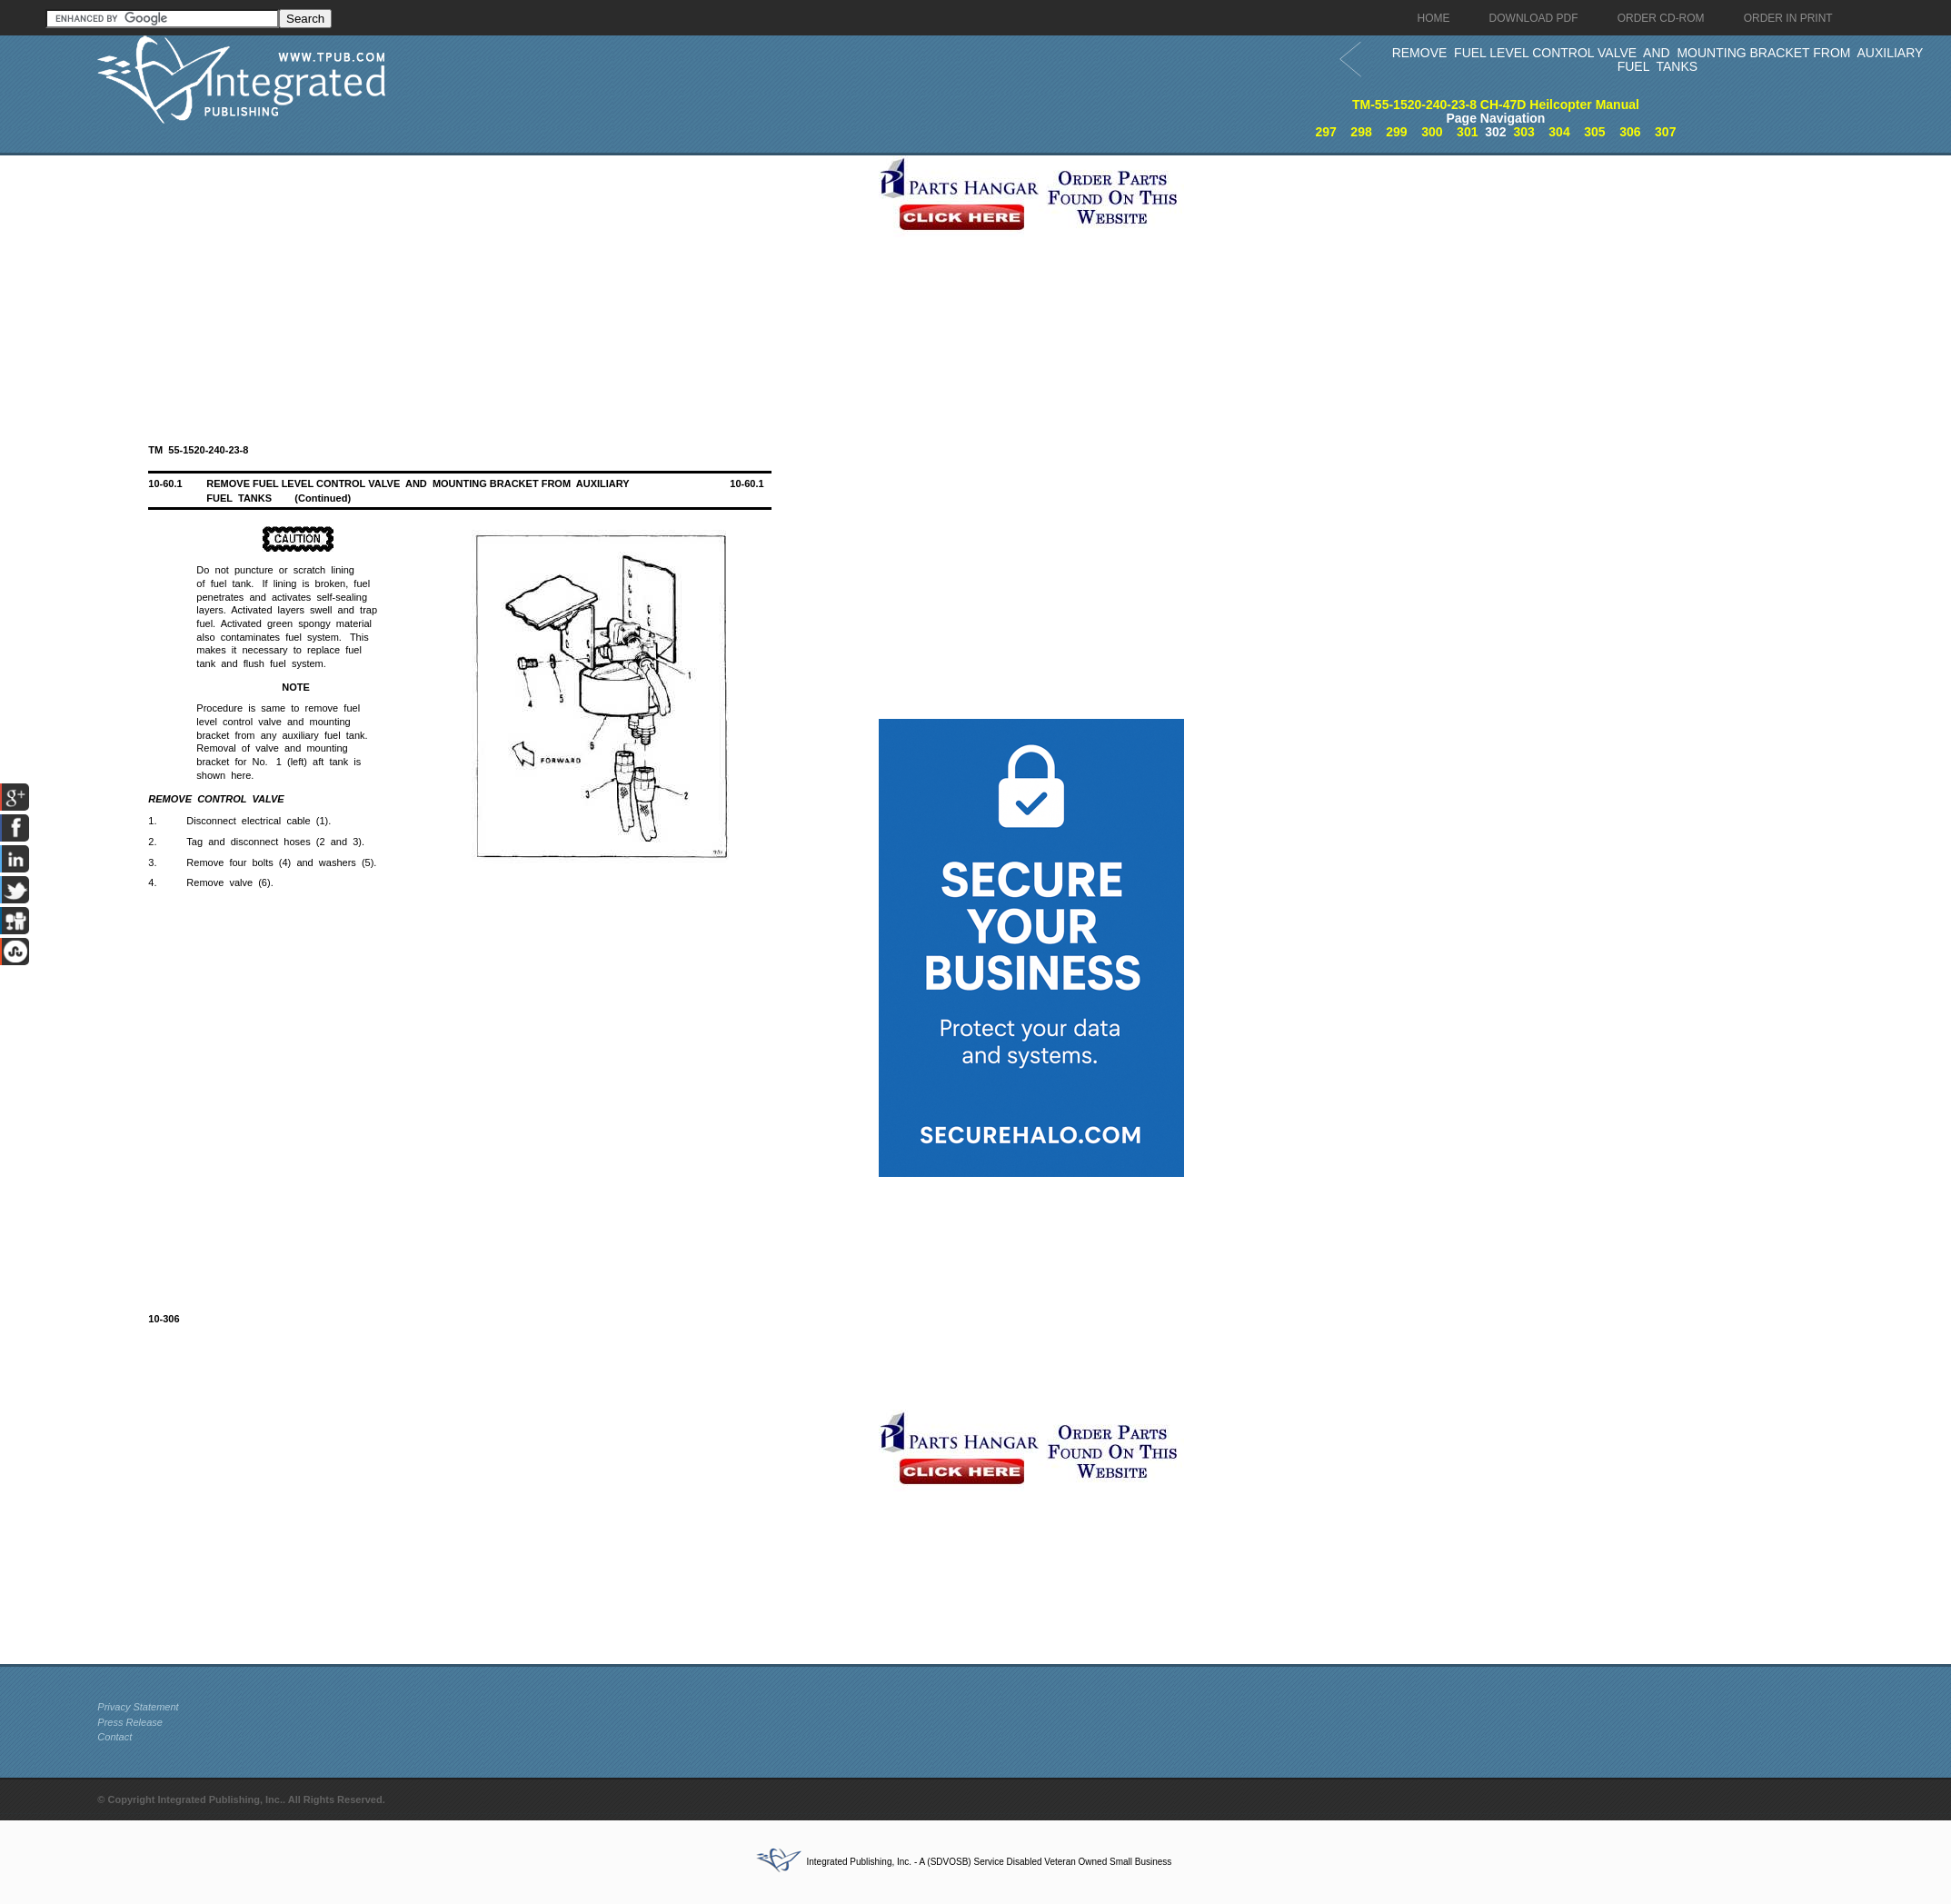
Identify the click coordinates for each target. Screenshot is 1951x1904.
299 (1396, 132)
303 (1523, 132)
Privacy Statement (137, 1706)
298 (1360, 132)
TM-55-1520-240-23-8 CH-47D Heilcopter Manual (1495, 104)
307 (1665, 132)
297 (1325, 132)
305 (1594, 132)
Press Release (130, 1722)
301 (1467, 132)
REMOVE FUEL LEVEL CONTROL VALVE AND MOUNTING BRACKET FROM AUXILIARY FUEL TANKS (1658, 59)
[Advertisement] (483, 282)
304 (1558, 132)
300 (1431, 132)
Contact (114, 1736)
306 (1629, 132)
